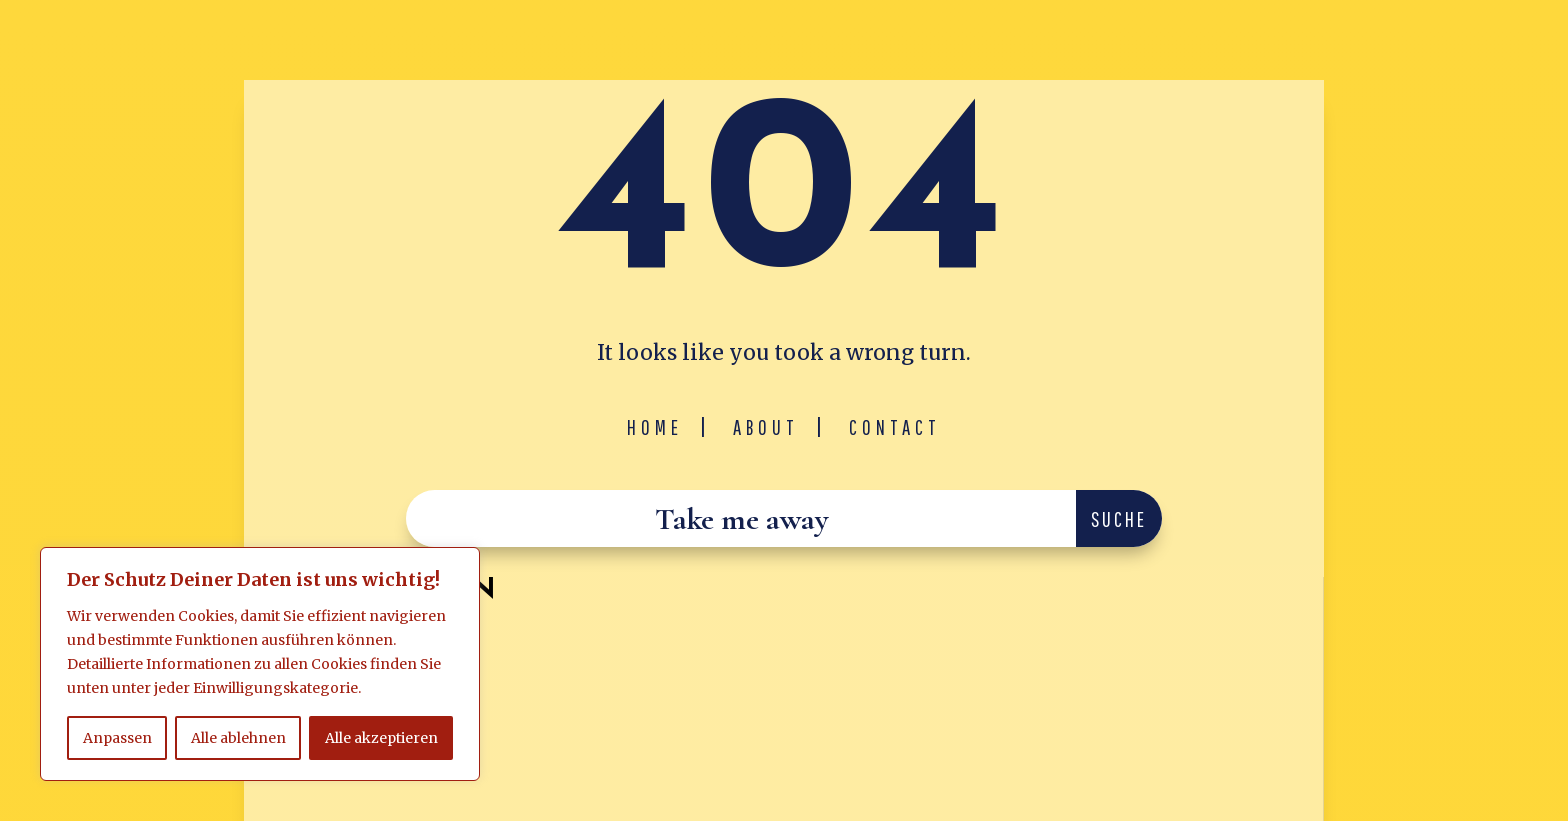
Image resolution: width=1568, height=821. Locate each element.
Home (655, 427)
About (766, 427)
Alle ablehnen (238, 738)
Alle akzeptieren (381, 738)
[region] (260, 664)
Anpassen (117, 738)
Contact (895, 427)
